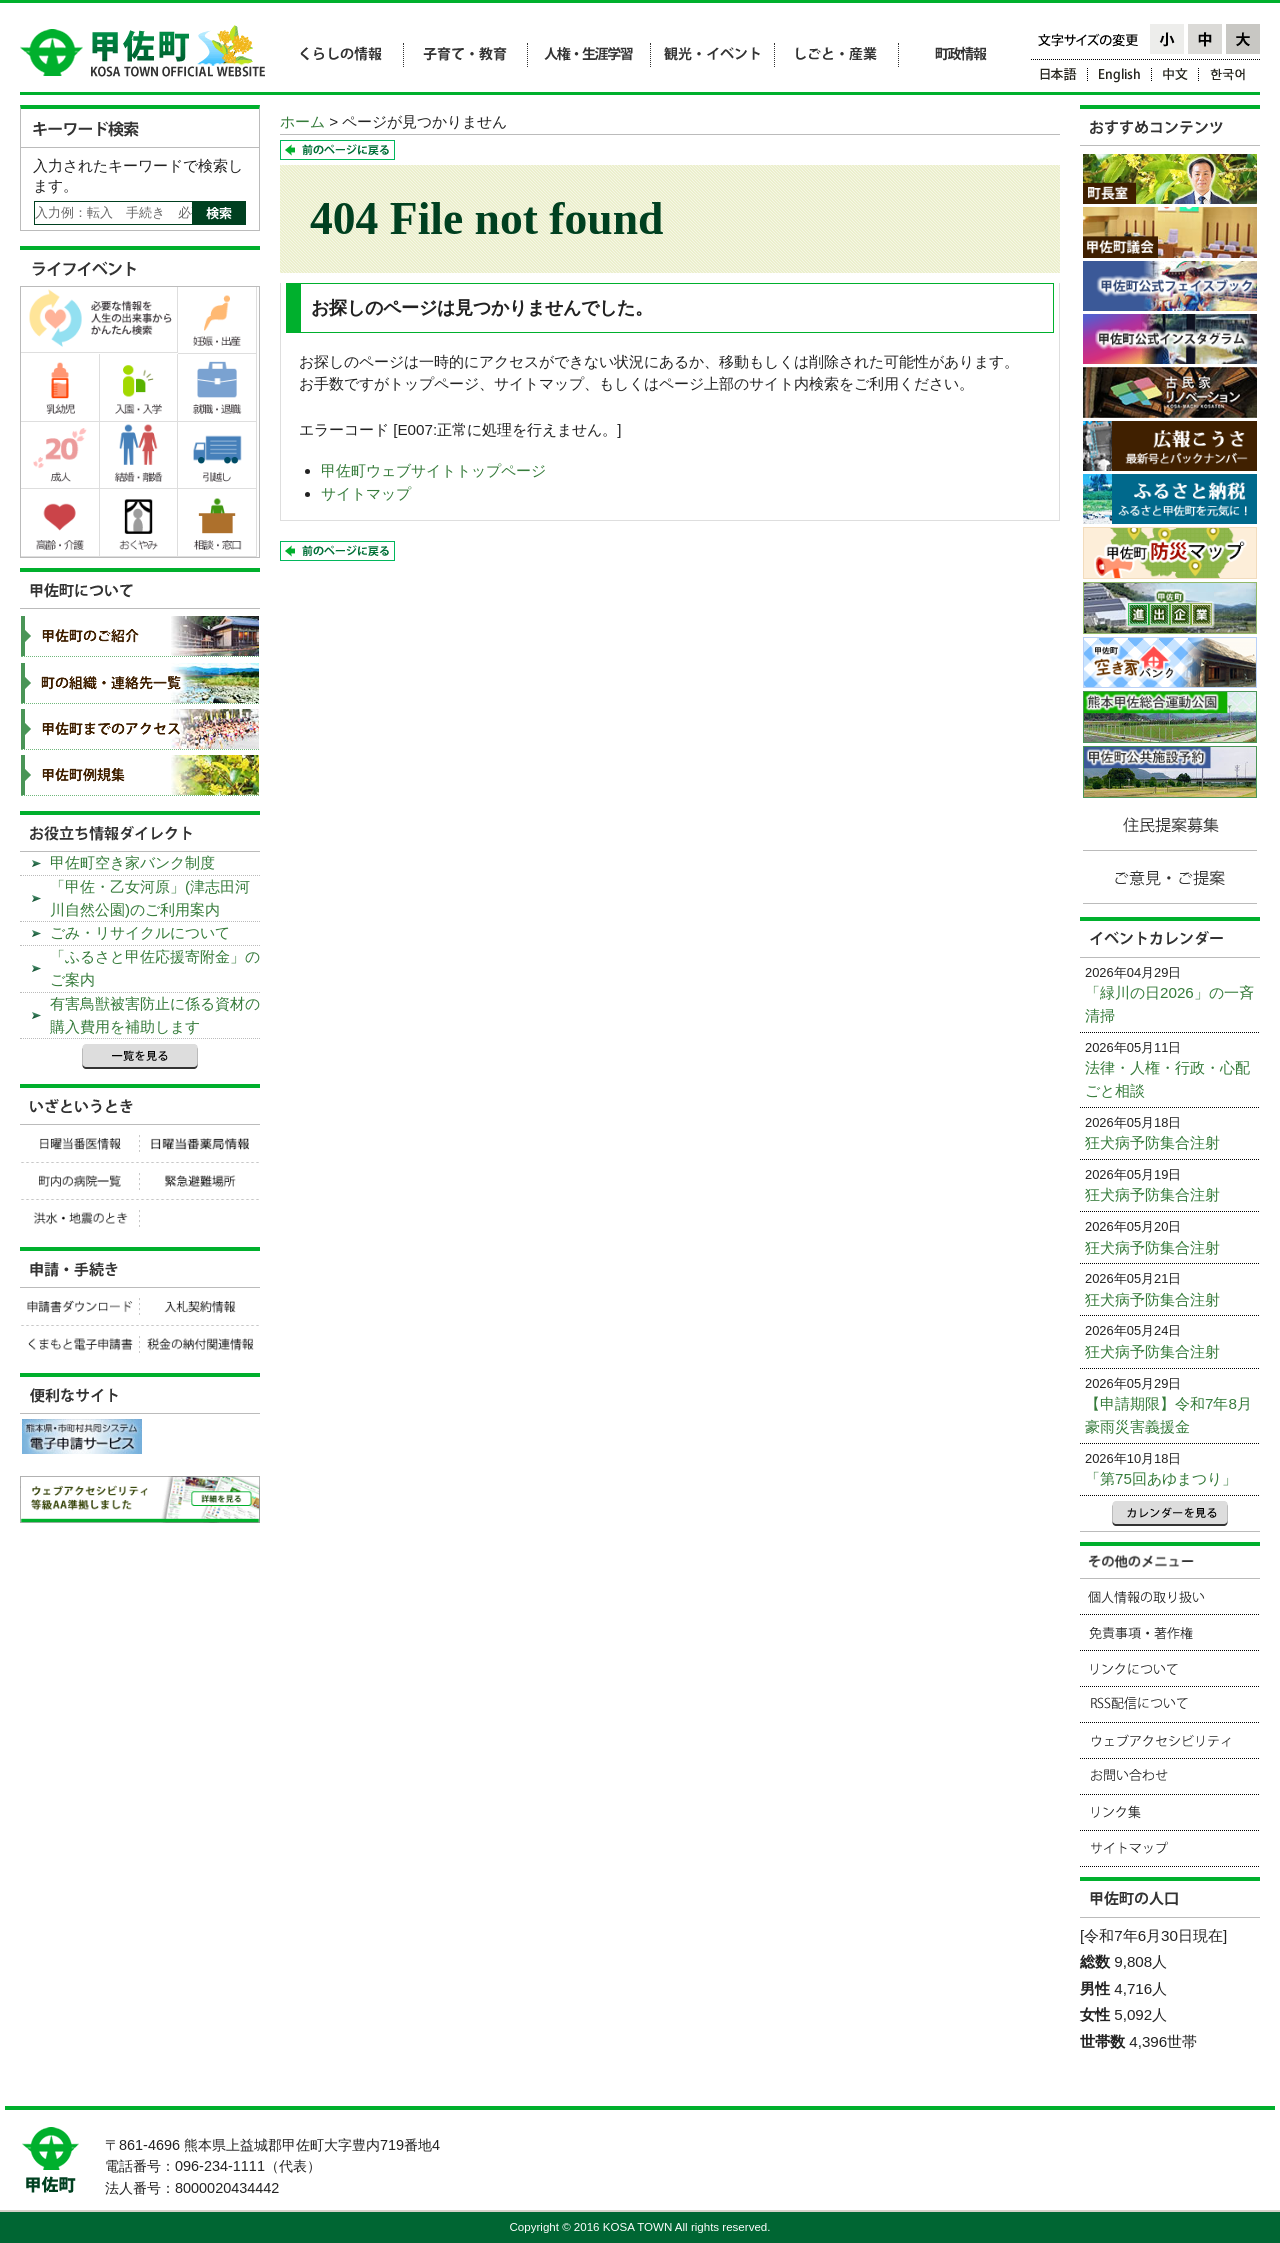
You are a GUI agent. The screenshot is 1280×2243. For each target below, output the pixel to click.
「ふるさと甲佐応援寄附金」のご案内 (155, 968)
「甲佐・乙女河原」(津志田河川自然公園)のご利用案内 (150, 898)
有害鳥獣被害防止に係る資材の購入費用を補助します (155, 1015)
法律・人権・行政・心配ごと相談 (1167, 1079)
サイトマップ (366, 493)
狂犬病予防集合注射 (1152, 1142)
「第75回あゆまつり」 (1161, 1478)
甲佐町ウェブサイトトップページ (433, 470)
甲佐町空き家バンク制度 (132, 862)
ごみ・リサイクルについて (140, 932)
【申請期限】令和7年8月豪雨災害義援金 (1168, 1415)
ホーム (302, 121)
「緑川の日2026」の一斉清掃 (1169, 1004)
